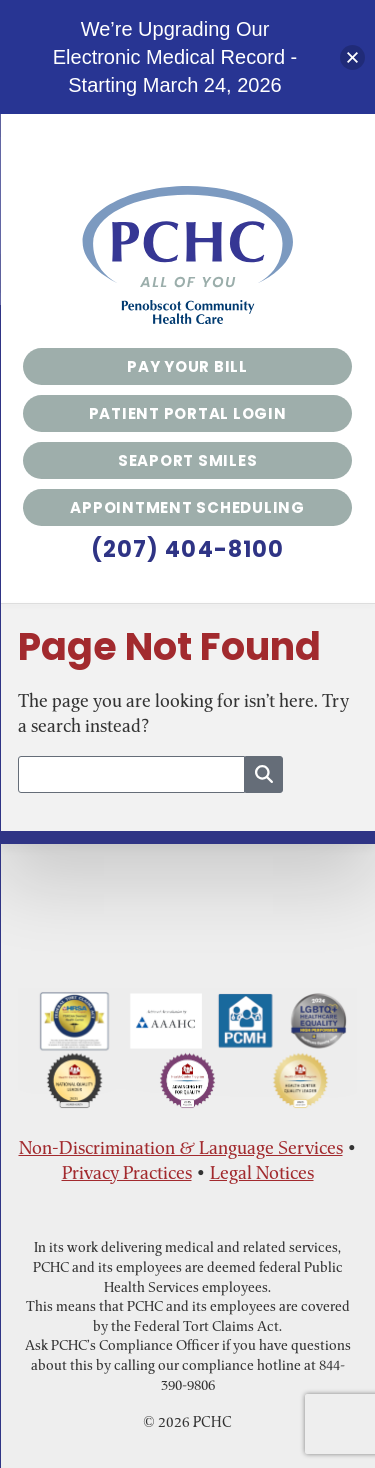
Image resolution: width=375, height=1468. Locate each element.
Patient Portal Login (188, 413)
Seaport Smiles (188, 460)
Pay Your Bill (187, 366)
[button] (352, 57)
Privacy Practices (127, 1172)
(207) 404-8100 (187, 550)
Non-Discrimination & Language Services (181, 1147)
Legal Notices (262, 1172)
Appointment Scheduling (187, 507)
